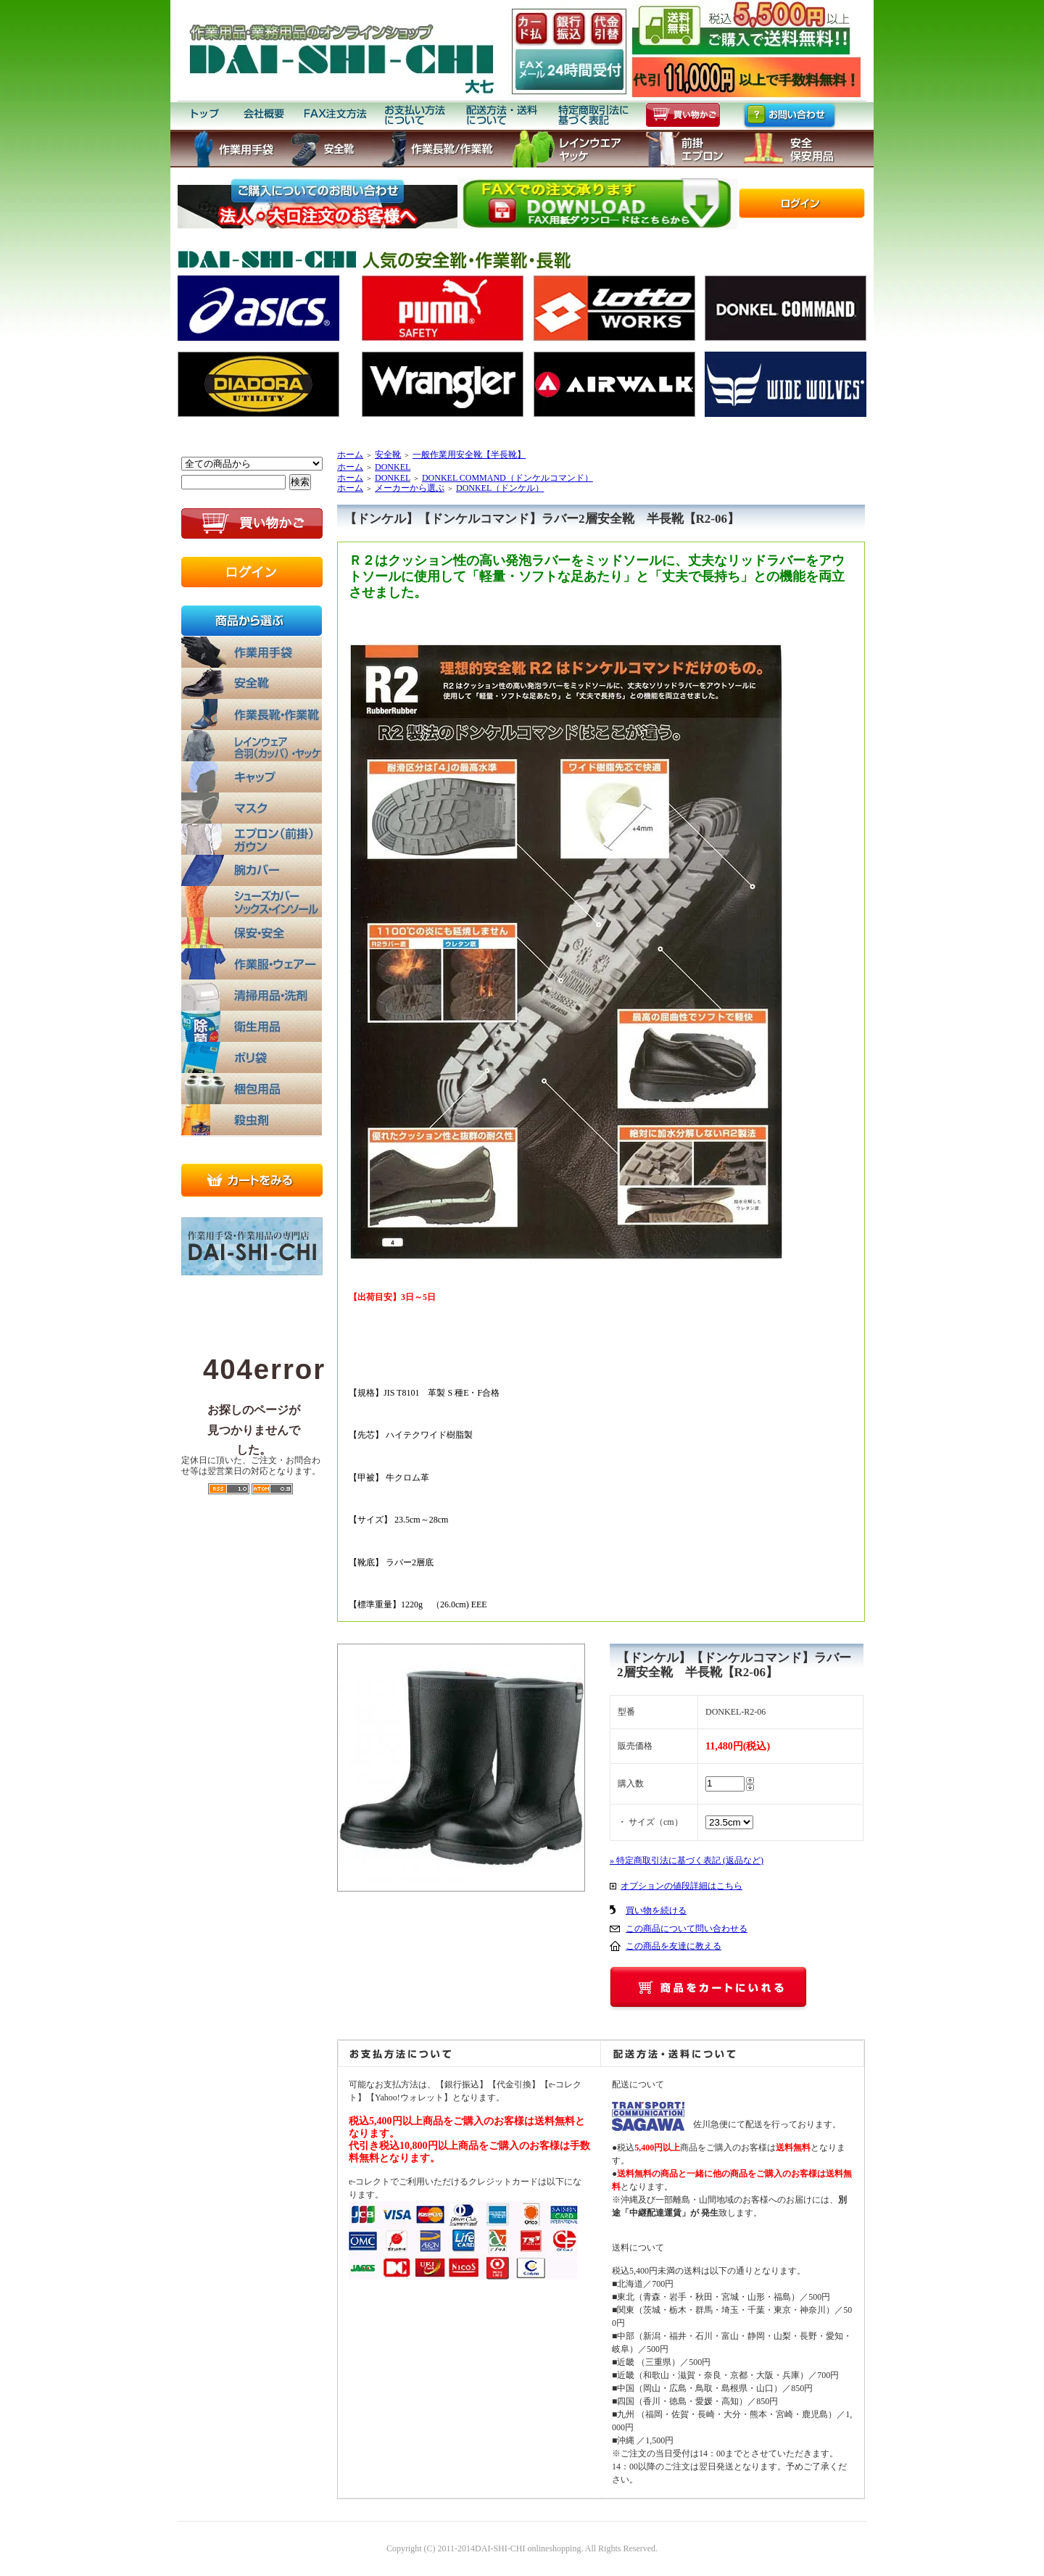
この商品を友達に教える (673, 1946)
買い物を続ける (656, 1910)
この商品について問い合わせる (686, 1928)
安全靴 (388, 455)
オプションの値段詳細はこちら (681, 1886)
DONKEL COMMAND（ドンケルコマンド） (507, 478)
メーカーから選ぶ (409, 488)
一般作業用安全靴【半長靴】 (469, 455)
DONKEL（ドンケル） (500, 488)
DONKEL (392, 467)
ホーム (350, 455)
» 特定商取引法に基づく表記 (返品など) (686, 1860)
